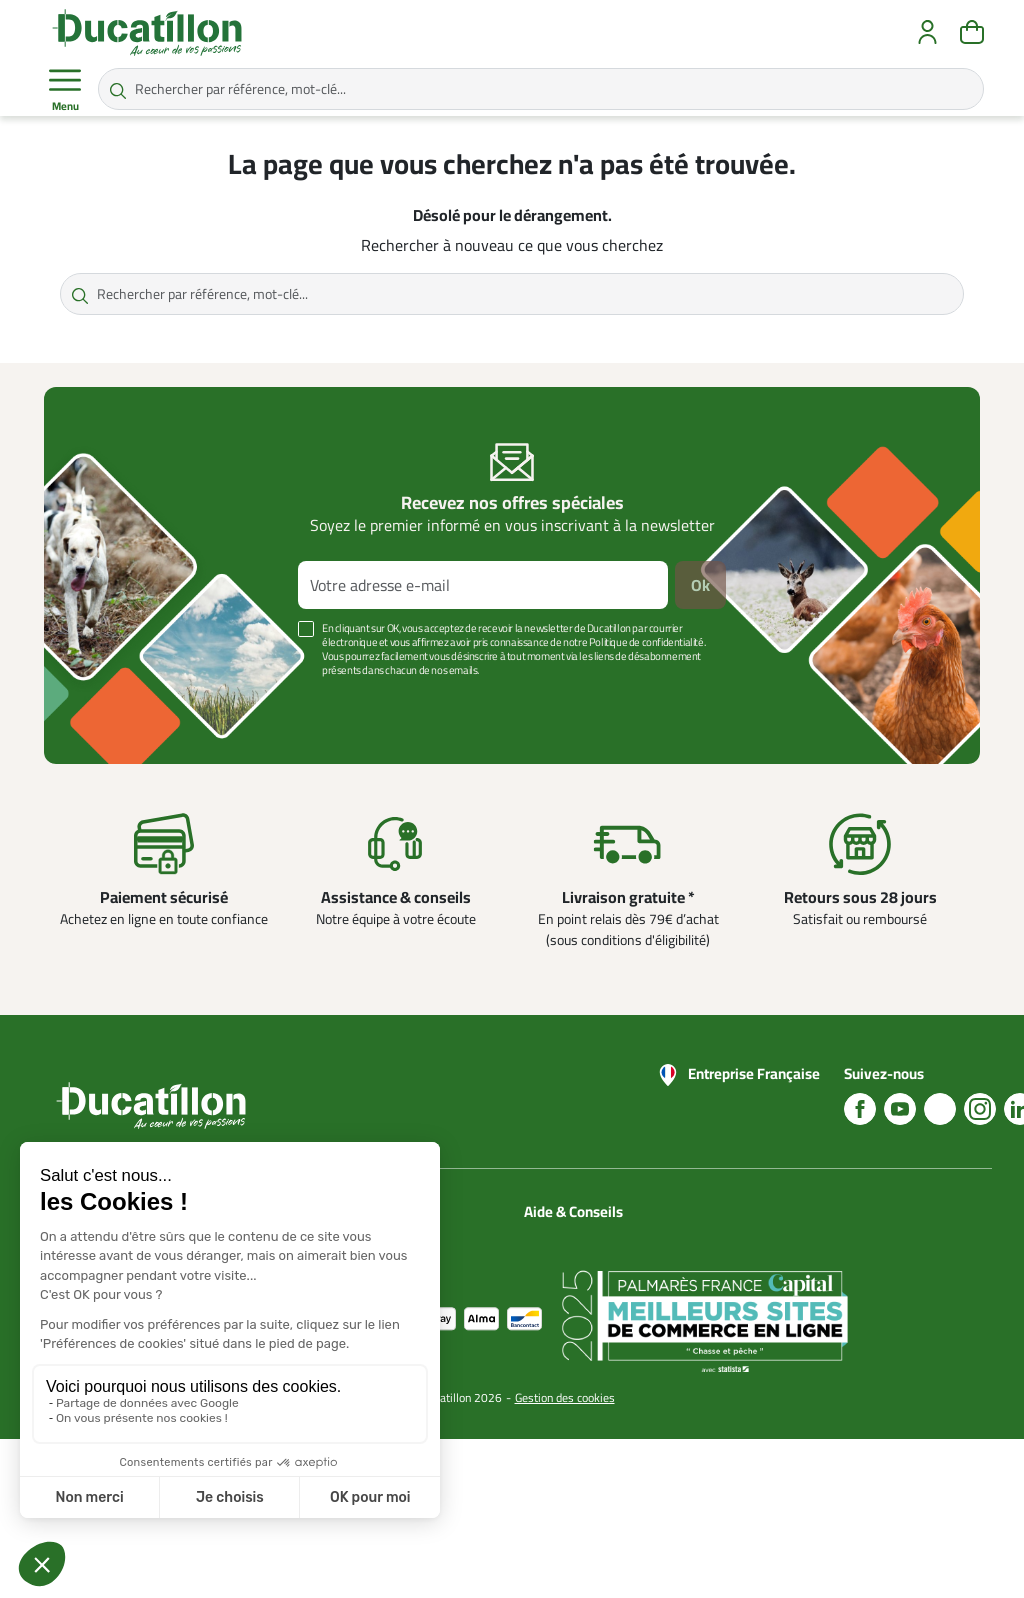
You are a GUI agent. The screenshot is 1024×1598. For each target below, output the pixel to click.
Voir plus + (113, 700)
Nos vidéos (556, 1357)
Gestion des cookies (565, 1556)
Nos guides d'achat (579, 1285)
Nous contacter (568, 1237)
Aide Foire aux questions (564, 1321)
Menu (65, 90)
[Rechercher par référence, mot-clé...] (541, 89)
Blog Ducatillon (567, 1261)
